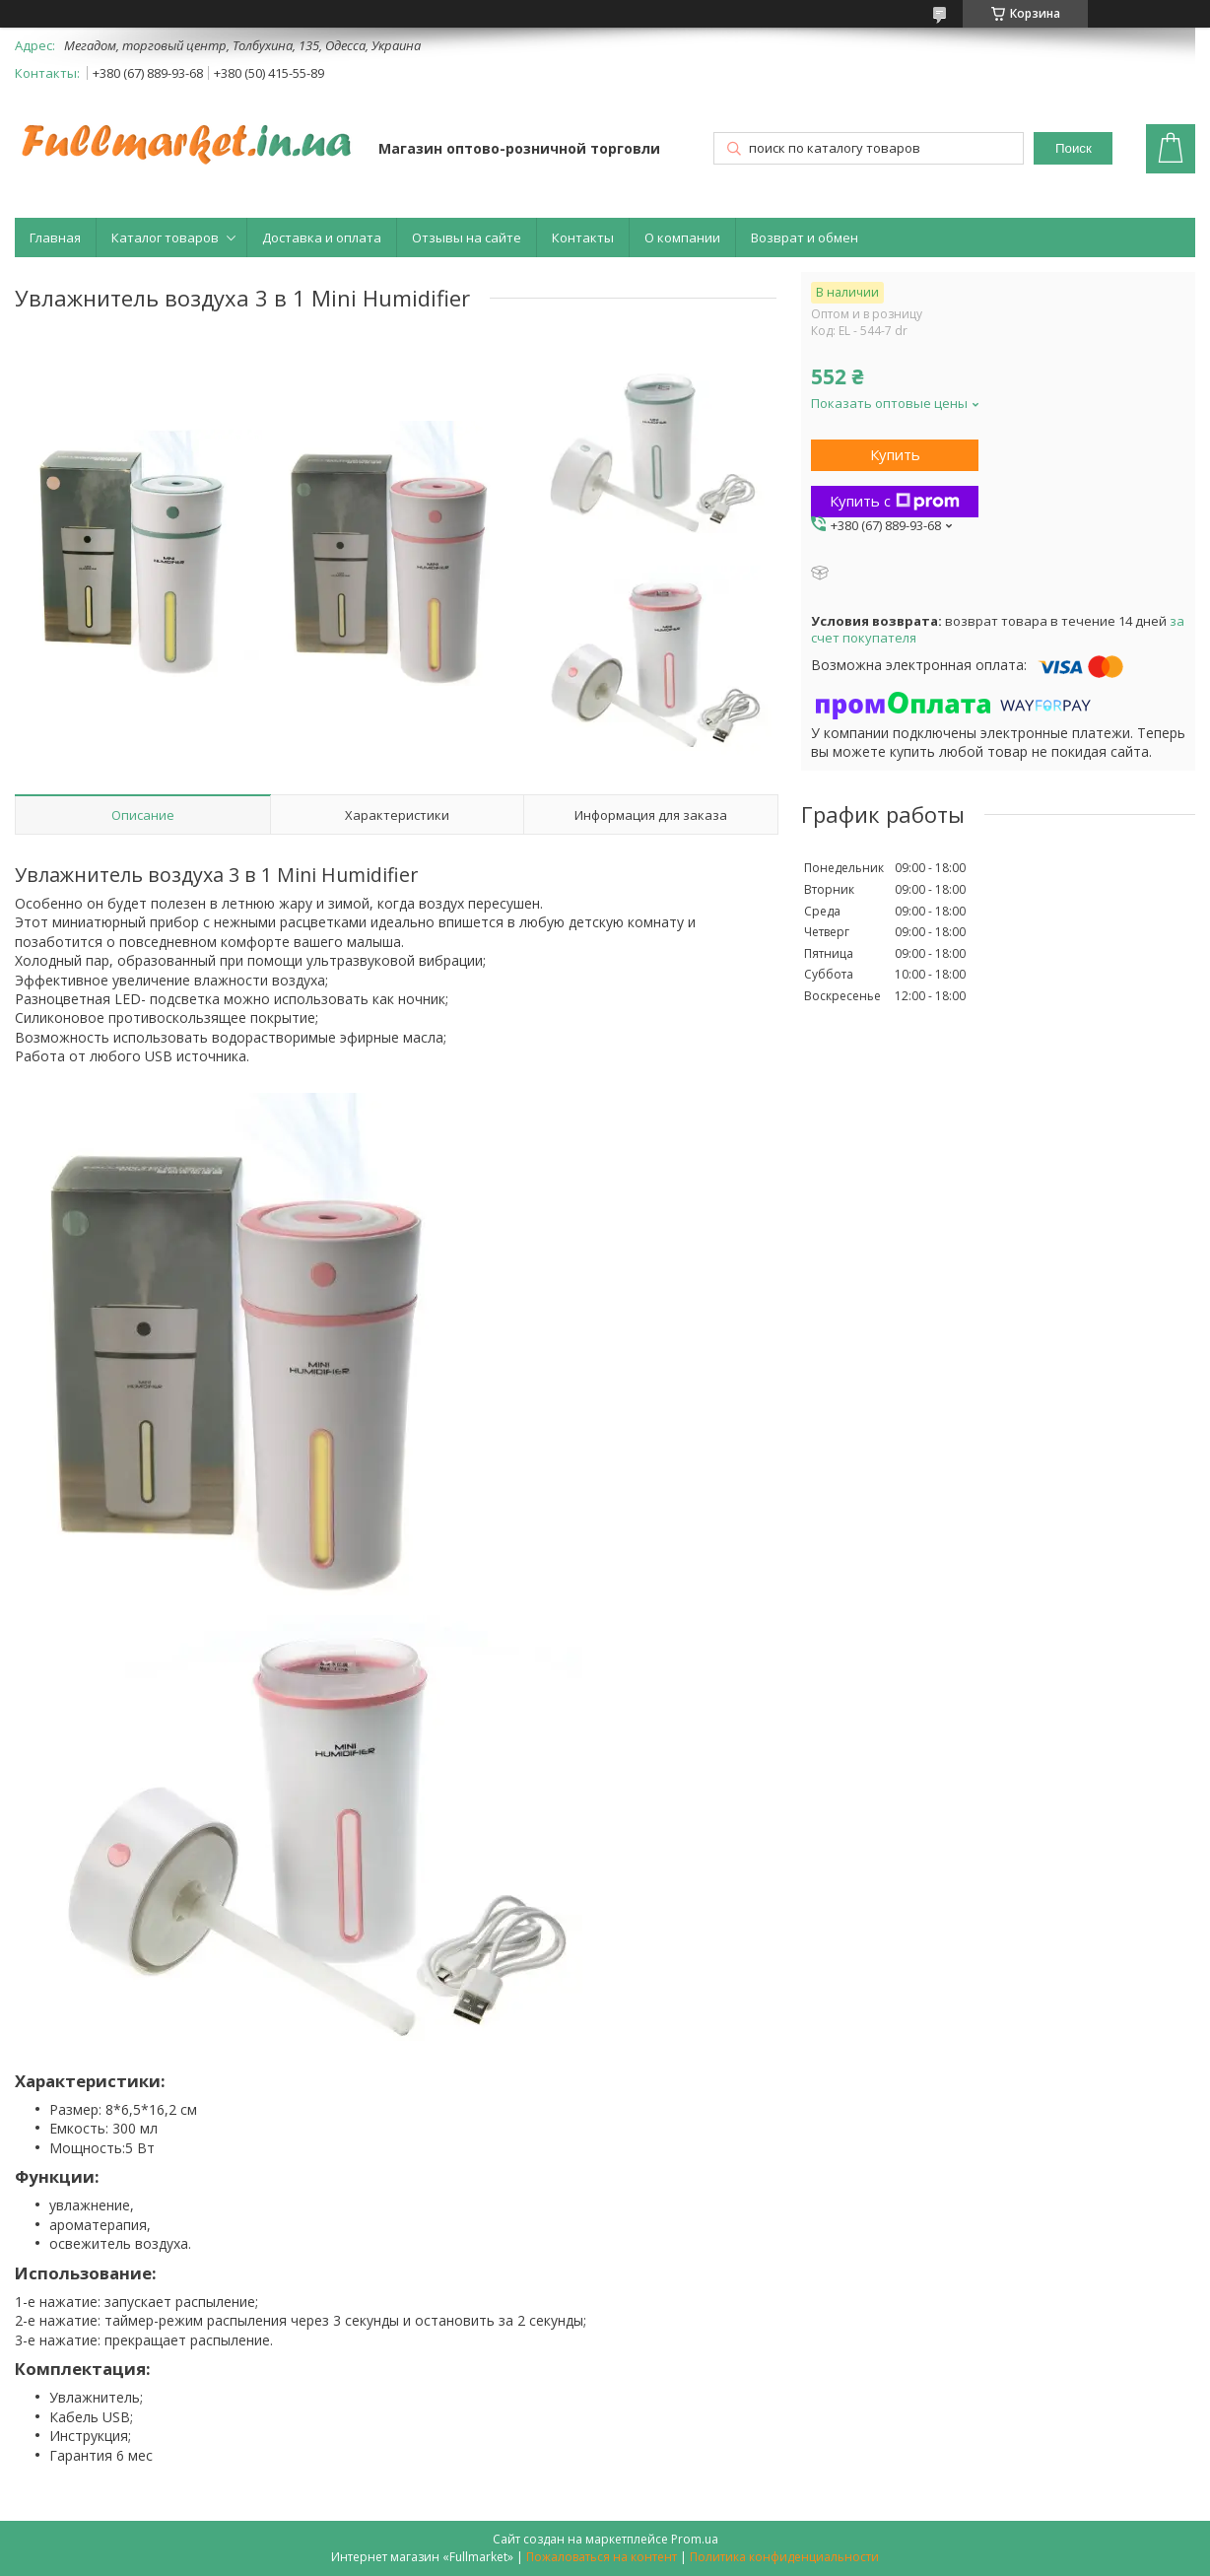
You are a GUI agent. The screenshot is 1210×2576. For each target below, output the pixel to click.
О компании (682, 237)
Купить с (895, 500)
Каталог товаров (165, 237)
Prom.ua (694, 2539)
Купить (895, 454)
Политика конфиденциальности (784, 2556)
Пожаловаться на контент (601, 2556)
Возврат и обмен (804, 237)
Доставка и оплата (321, 237)
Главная (55, 237)
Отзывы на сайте (466, 237)
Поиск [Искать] (1073, 148)
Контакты (583, 237)
